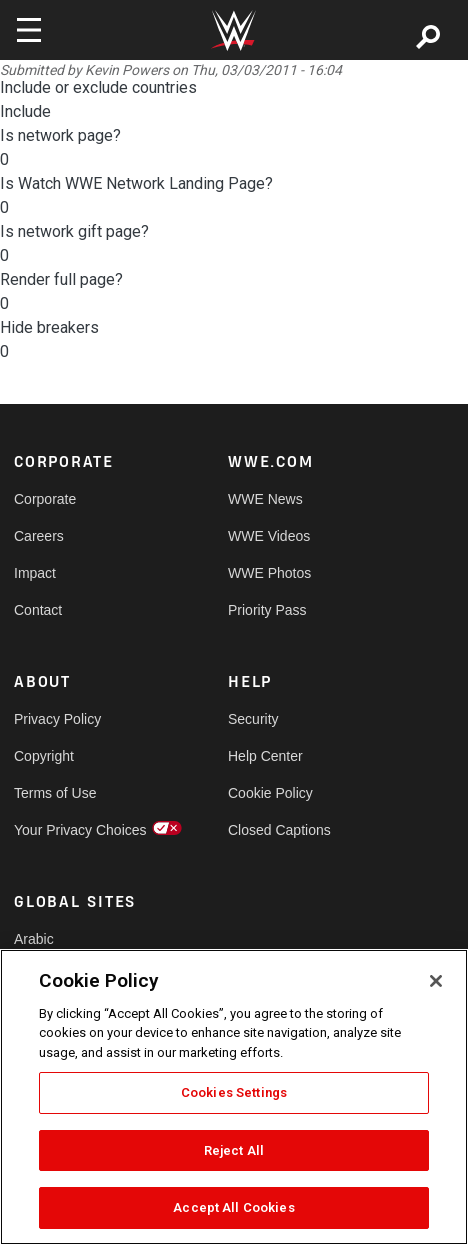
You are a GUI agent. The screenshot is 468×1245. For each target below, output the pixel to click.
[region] (234, 1097)
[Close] (436, 981)
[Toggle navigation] (29, 30)
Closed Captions (279, 830)
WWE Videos (269, 536)
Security (253, 719)
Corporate (45, 499)
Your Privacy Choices (67, 830)
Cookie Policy (270, 793)
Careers (39, 536)
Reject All (234, 1150)
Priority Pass (267, 610)
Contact (38, 610)
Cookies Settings (234, 1092)
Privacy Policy (57, 719)
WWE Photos (269, 573)
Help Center (265, 756)
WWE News (265, 499)
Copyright (44, 756)
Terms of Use (55, 793)
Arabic (34, 939)
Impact (35, 573)
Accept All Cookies (233, 1207)
